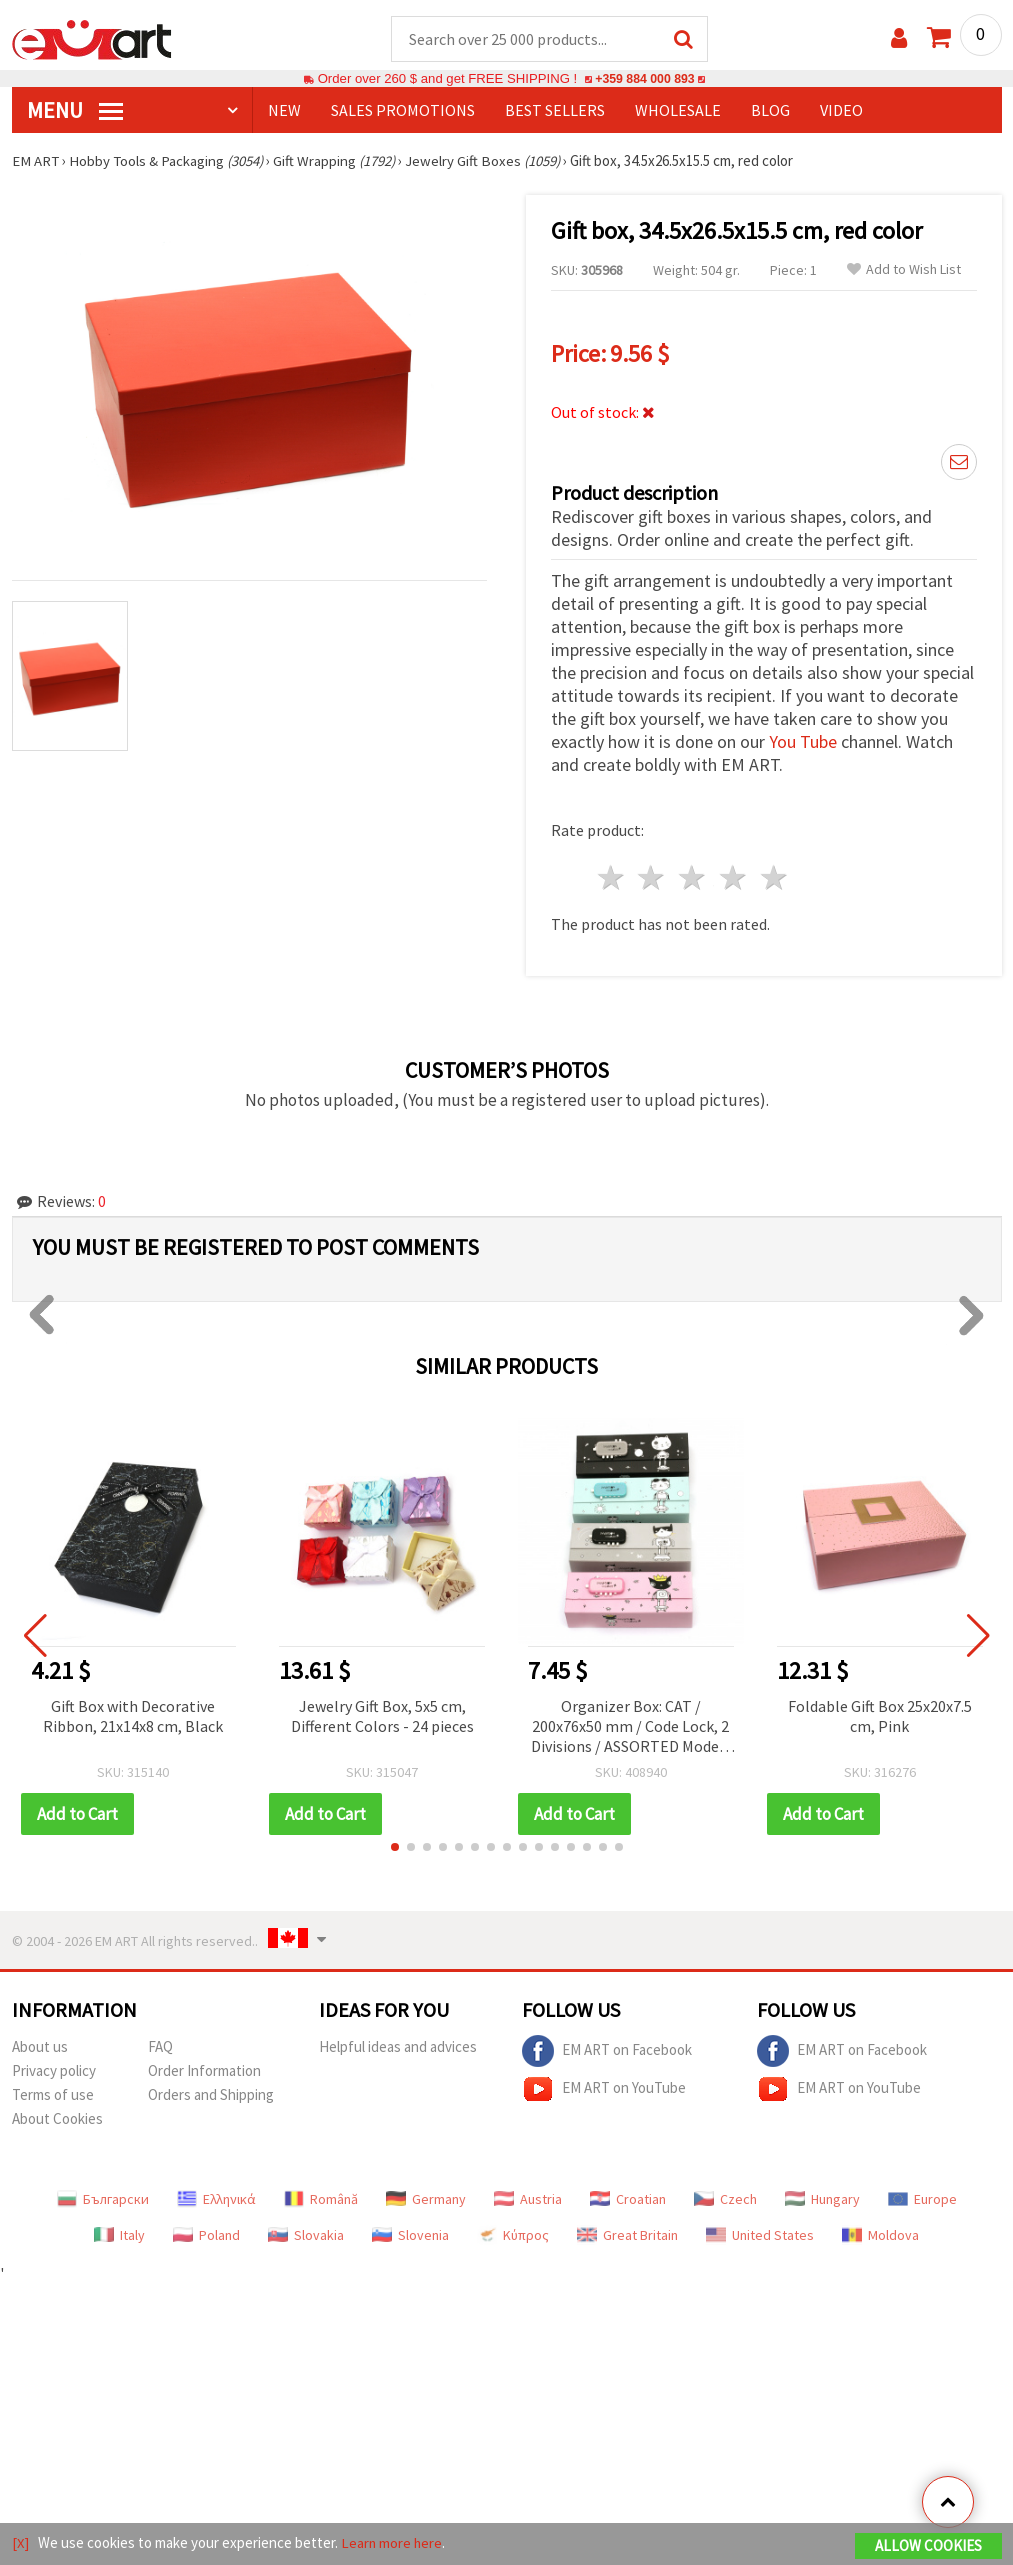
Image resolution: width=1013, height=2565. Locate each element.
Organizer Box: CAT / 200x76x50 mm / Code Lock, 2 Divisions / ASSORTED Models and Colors (631, 1728)
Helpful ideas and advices (398, 2047)
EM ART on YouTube (604, 2090)
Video (841, 111)
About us (40, 2047)
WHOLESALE (678, 111)
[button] (395, 1848)
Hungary (822, 2200)
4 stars (734, 878)
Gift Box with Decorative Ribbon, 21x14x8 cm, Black (133, 1717)
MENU (75, 111)
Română (321, 2200)
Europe (922, 2200)
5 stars (774, 878)
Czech (725, 2200)
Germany (426, 2200)
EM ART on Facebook (607, 2052)
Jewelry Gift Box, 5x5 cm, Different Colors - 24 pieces (382, 1717)
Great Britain (627, 2236)
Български (103, 2200)
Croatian (628, 2200)
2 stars (652, 878)
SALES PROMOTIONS (403, 111)
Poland (206, 2236)
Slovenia (410, 2236)
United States (760, 2236)
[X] (20, 2543)
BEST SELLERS (555, 111)
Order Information (204, 2071)
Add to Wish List (904, 270)
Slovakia (306, 2236)
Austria (528, 2200)
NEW (284, 111)
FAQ (160, 2047)
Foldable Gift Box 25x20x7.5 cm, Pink (880, 1717)
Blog (770, 111)
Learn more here (392, 2543)
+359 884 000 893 (645, 79)
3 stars (693, 878)
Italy (119, 2236)
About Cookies (57, 2119)
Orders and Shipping (211, 2095)
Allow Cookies (928, 2546)
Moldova (880, 2236)
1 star (611, 878)
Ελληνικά (216, 2200)
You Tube (803, 742)
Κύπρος (513, 2236)
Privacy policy (54, 2071)
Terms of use (53, 2095)
